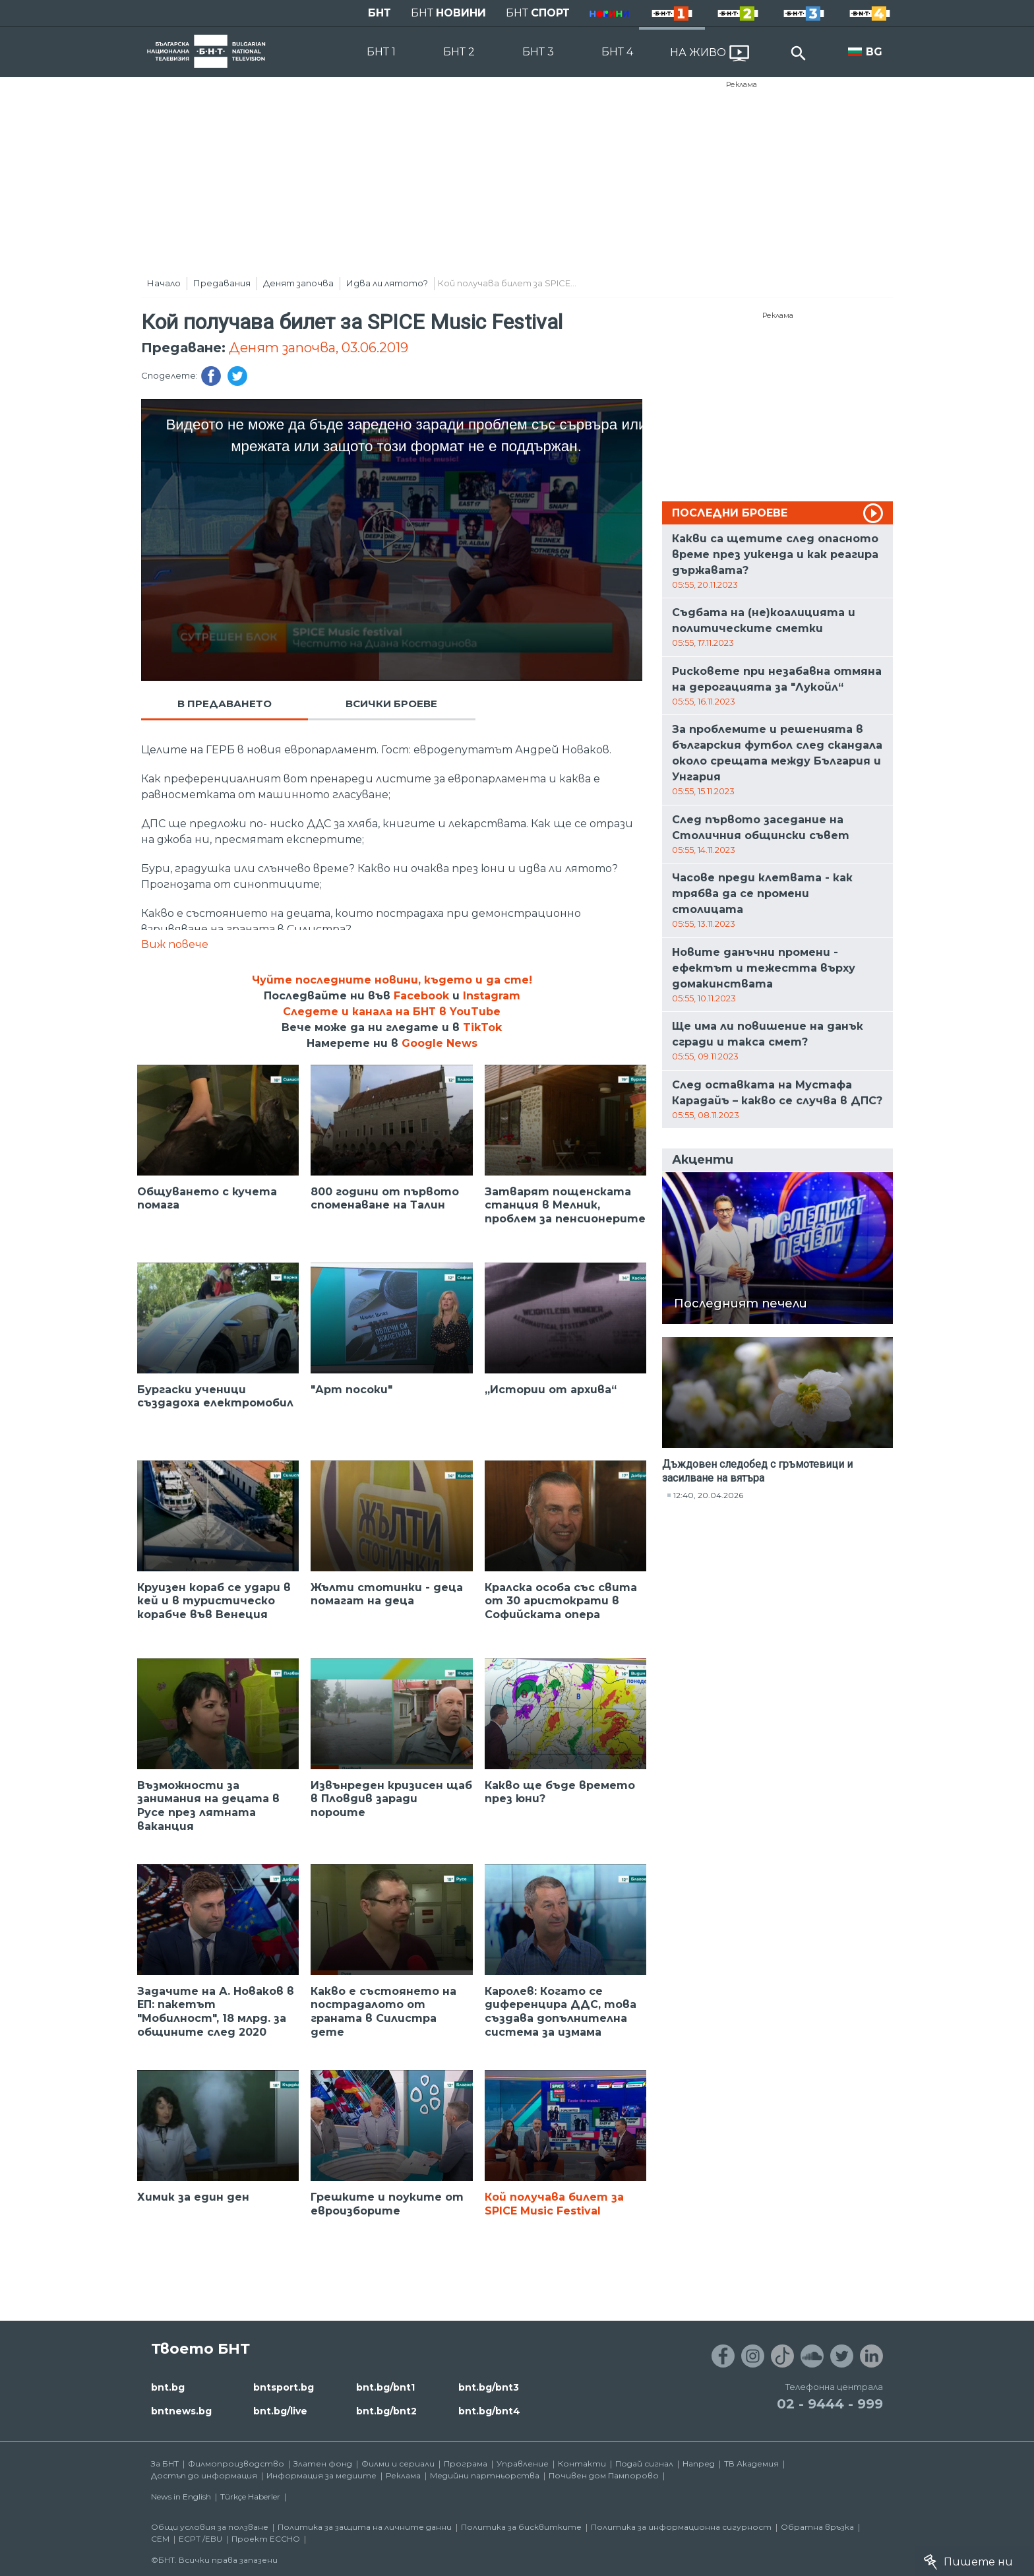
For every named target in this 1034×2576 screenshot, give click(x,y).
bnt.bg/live (280, 2411)
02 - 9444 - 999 (830, 2404)
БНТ (379, 13)
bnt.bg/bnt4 (489, 2411)
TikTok (482, 1027)
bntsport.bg (283, 2387)
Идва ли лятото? (387, 283)
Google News (439, 1043)
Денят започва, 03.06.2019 (318, 348)
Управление (523, 2463)
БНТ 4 (617, 52)
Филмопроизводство (236, 2463)
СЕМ (160, 2539)
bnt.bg (168, 2387)
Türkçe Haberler (250, 2496)
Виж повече (174, 944)
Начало (164, 283)
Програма (465, 2463)
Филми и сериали (398, 2463)
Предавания (222, 283)
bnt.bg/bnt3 (488, 2387)
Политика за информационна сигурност (681, 2527)
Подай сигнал (644, 2463)
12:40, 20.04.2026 (708, 1495)
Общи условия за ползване (209, 2527)
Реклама (741, 84)
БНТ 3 (538, 52)
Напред (699, 2463)
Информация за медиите (321, 2475)
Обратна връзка (817, 2527)
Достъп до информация (204, 2475)
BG (874, 52)
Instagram (491, 996)
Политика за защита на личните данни (365, 2527)
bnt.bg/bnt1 (385, 2387)
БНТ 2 (459, 52)
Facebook (421, 996)
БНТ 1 (381, 52)
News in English (181, 2496)
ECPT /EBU (200, 2539)
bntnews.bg (181, 2411)
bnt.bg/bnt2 (386, 2411)
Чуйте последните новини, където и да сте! (392, 980)
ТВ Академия (751, 2463)
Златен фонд (322, 2463)
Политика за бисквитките (521, 2527)
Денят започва (298, 283)
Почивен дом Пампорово (604, 2475)
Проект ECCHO (265, 2539)
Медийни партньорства (484, 2475)
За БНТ (165, 2463)
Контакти (582, 2463)
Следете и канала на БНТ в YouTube (392, 1011)
